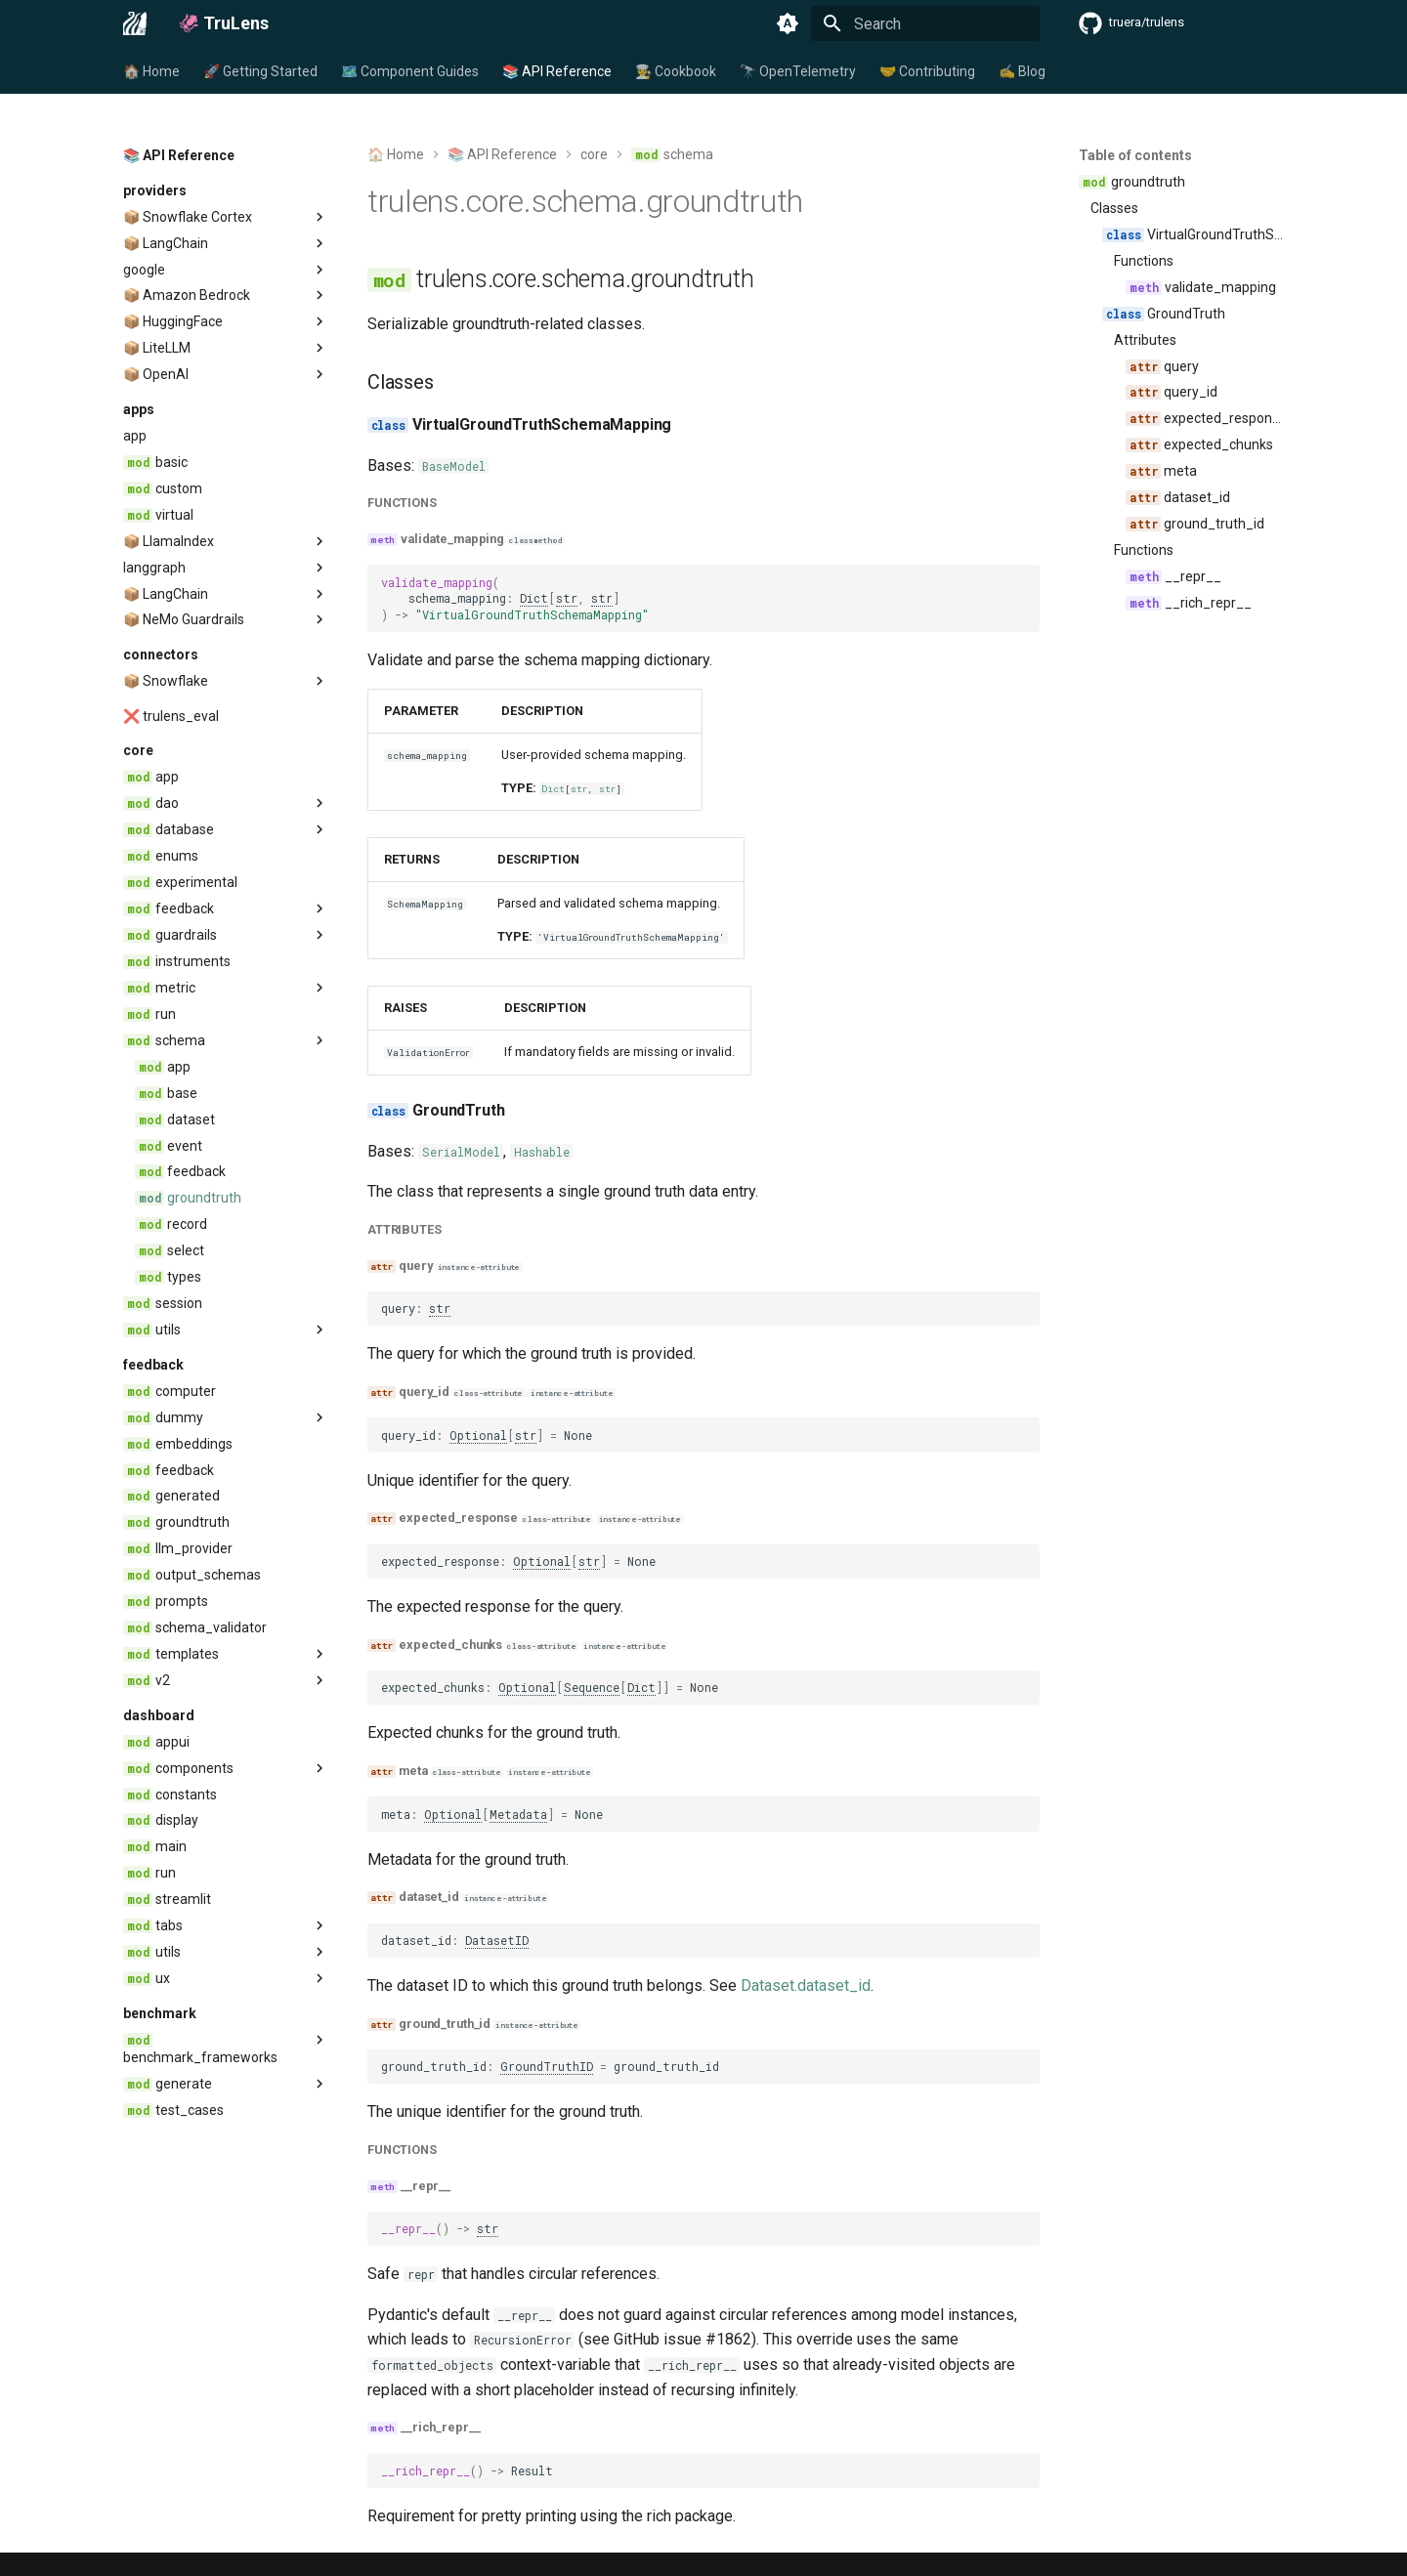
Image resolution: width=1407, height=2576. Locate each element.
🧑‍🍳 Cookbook (675, 71)
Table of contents (1135, 155)
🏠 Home (151, 71)
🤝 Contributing (927, 71)
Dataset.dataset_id (806, 1985)
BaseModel (454, 466)
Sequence (591, 1687)
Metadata (518, 1814)
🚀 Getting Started (260, 71)
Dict (534, 598)
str (566, 598)
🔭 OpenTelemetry (798, 71)
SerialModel (461, 1152)
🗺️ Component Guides (410, 71)
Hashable (542, 1152)
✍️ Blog (1022, 71)
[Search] (925, 23)
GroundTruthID (546, 2066)
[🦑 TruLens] (134, 23)
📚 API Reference (557, 71)
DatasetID (497, 1940)
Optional (478, 1435)
